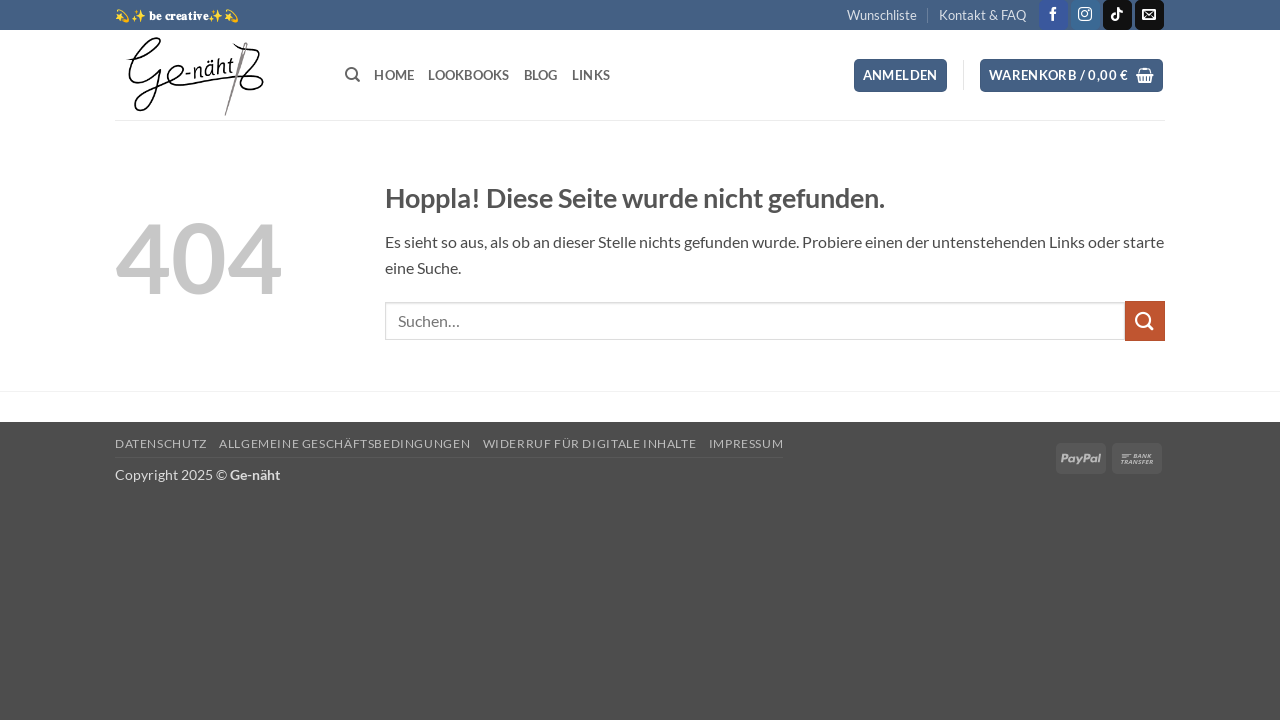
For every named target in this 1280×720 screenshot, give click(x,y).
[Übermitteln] (1145, 320)
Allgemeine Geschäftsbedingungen (344, 443)
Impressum (746, 443)
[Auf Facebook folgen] (1053, 15)
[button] (900, 75)
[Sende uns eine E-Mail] (1149, 15)
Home (394, 75)
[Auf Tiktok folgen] (1117, 15)
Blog (541, 75)
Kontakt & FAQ (982, 15)
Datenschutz (161, 443)
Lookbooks (468, 75)
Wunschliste (882, 15)
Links (591, 75)
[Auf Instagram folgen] (1085, 15)
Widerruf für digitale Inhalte (590, 443)
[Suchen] (352, 75)
